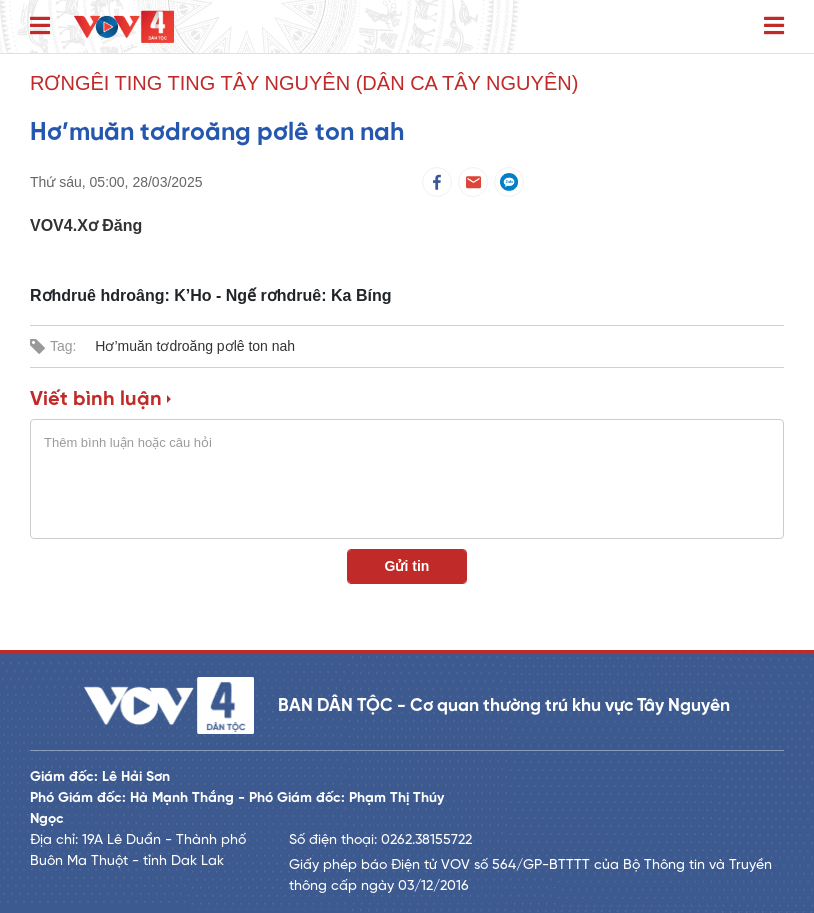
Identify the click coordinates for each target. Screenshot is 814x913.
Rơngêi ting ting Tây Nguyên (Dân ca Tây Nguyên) (304, 83)
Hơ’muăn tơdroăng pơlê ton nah (195, 346)
